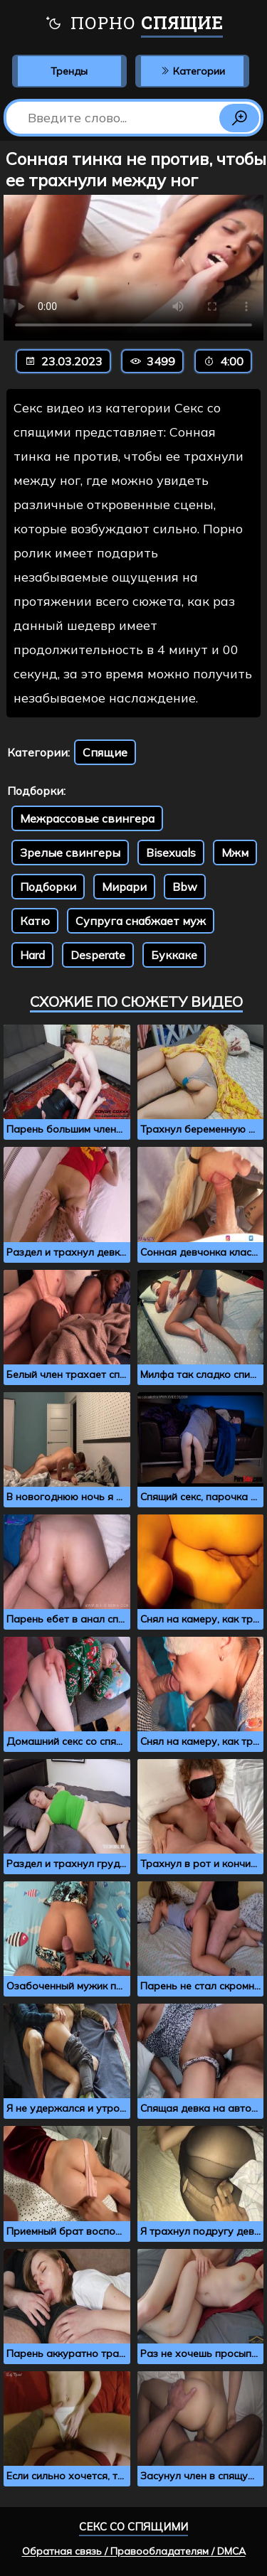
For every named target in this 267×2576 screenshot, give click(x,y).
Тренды (69, 71)
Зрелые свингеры (70, 852)
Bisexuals (171, 852)
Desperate (97, 955)
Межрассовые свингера (87, 818)
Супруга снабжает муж (140, 921)
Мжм (234, 852)
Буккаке (174, 955)
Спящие (105, 752)
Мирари (124, 887)
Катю (35, 921)
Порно (134, 24)
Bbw (184, 887)
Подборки (48, 887)
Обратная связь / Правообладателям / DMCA (134, 2551)
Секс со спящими (133, 2526)
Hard (32, 955)
